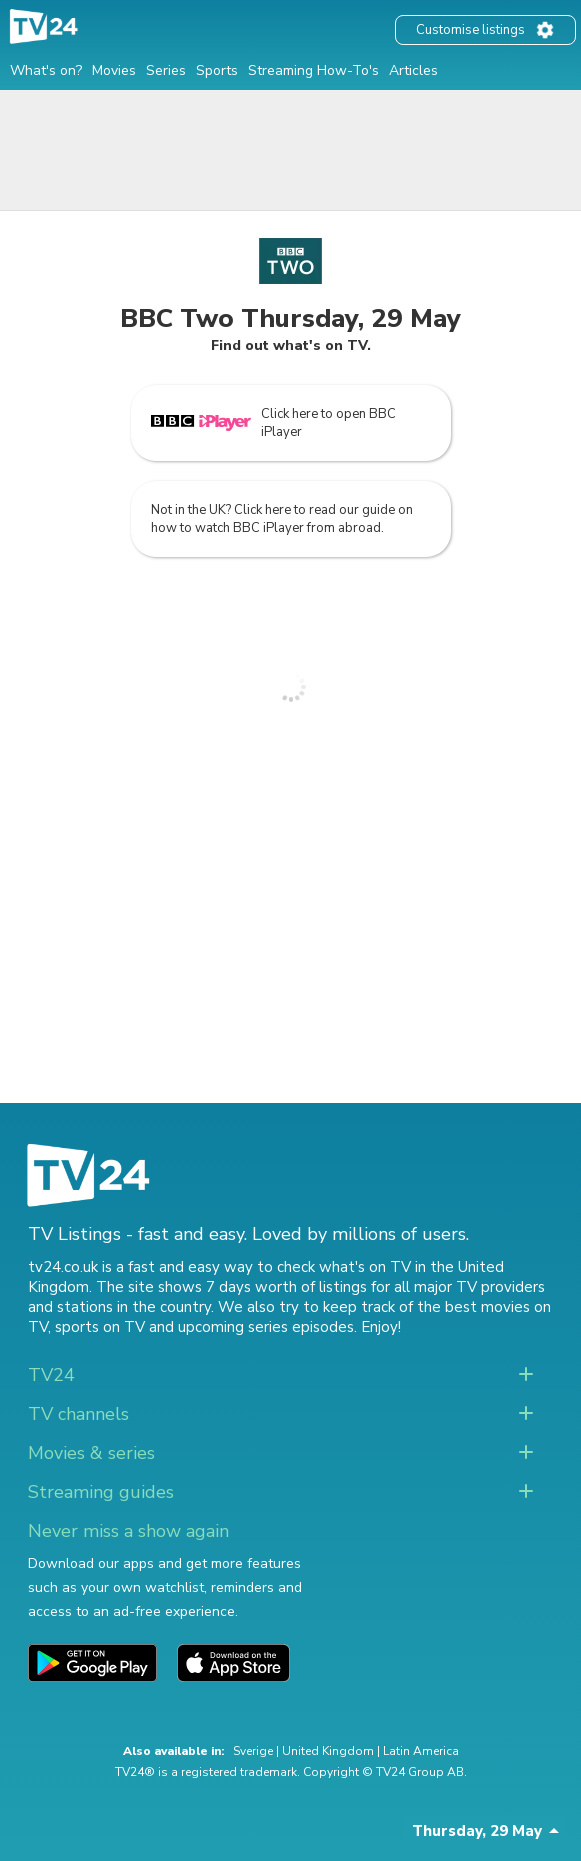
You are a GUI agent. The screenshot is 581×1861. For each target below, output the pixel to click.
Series (166, 70)
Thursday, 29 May (477, 1831)
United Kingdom (328, 1751)
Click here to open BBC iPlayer (273, 423)
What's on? (46, 70)
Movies (114, 70)
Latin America (421, 1751)
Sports (217, 70)
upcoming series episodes (266, 1327)
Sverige (253, 1751)
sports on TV (100, 1327)
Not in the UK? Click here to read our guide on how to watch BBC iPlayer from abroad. (282, 519)
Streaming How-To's (313, 70)
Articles (413, 70)
